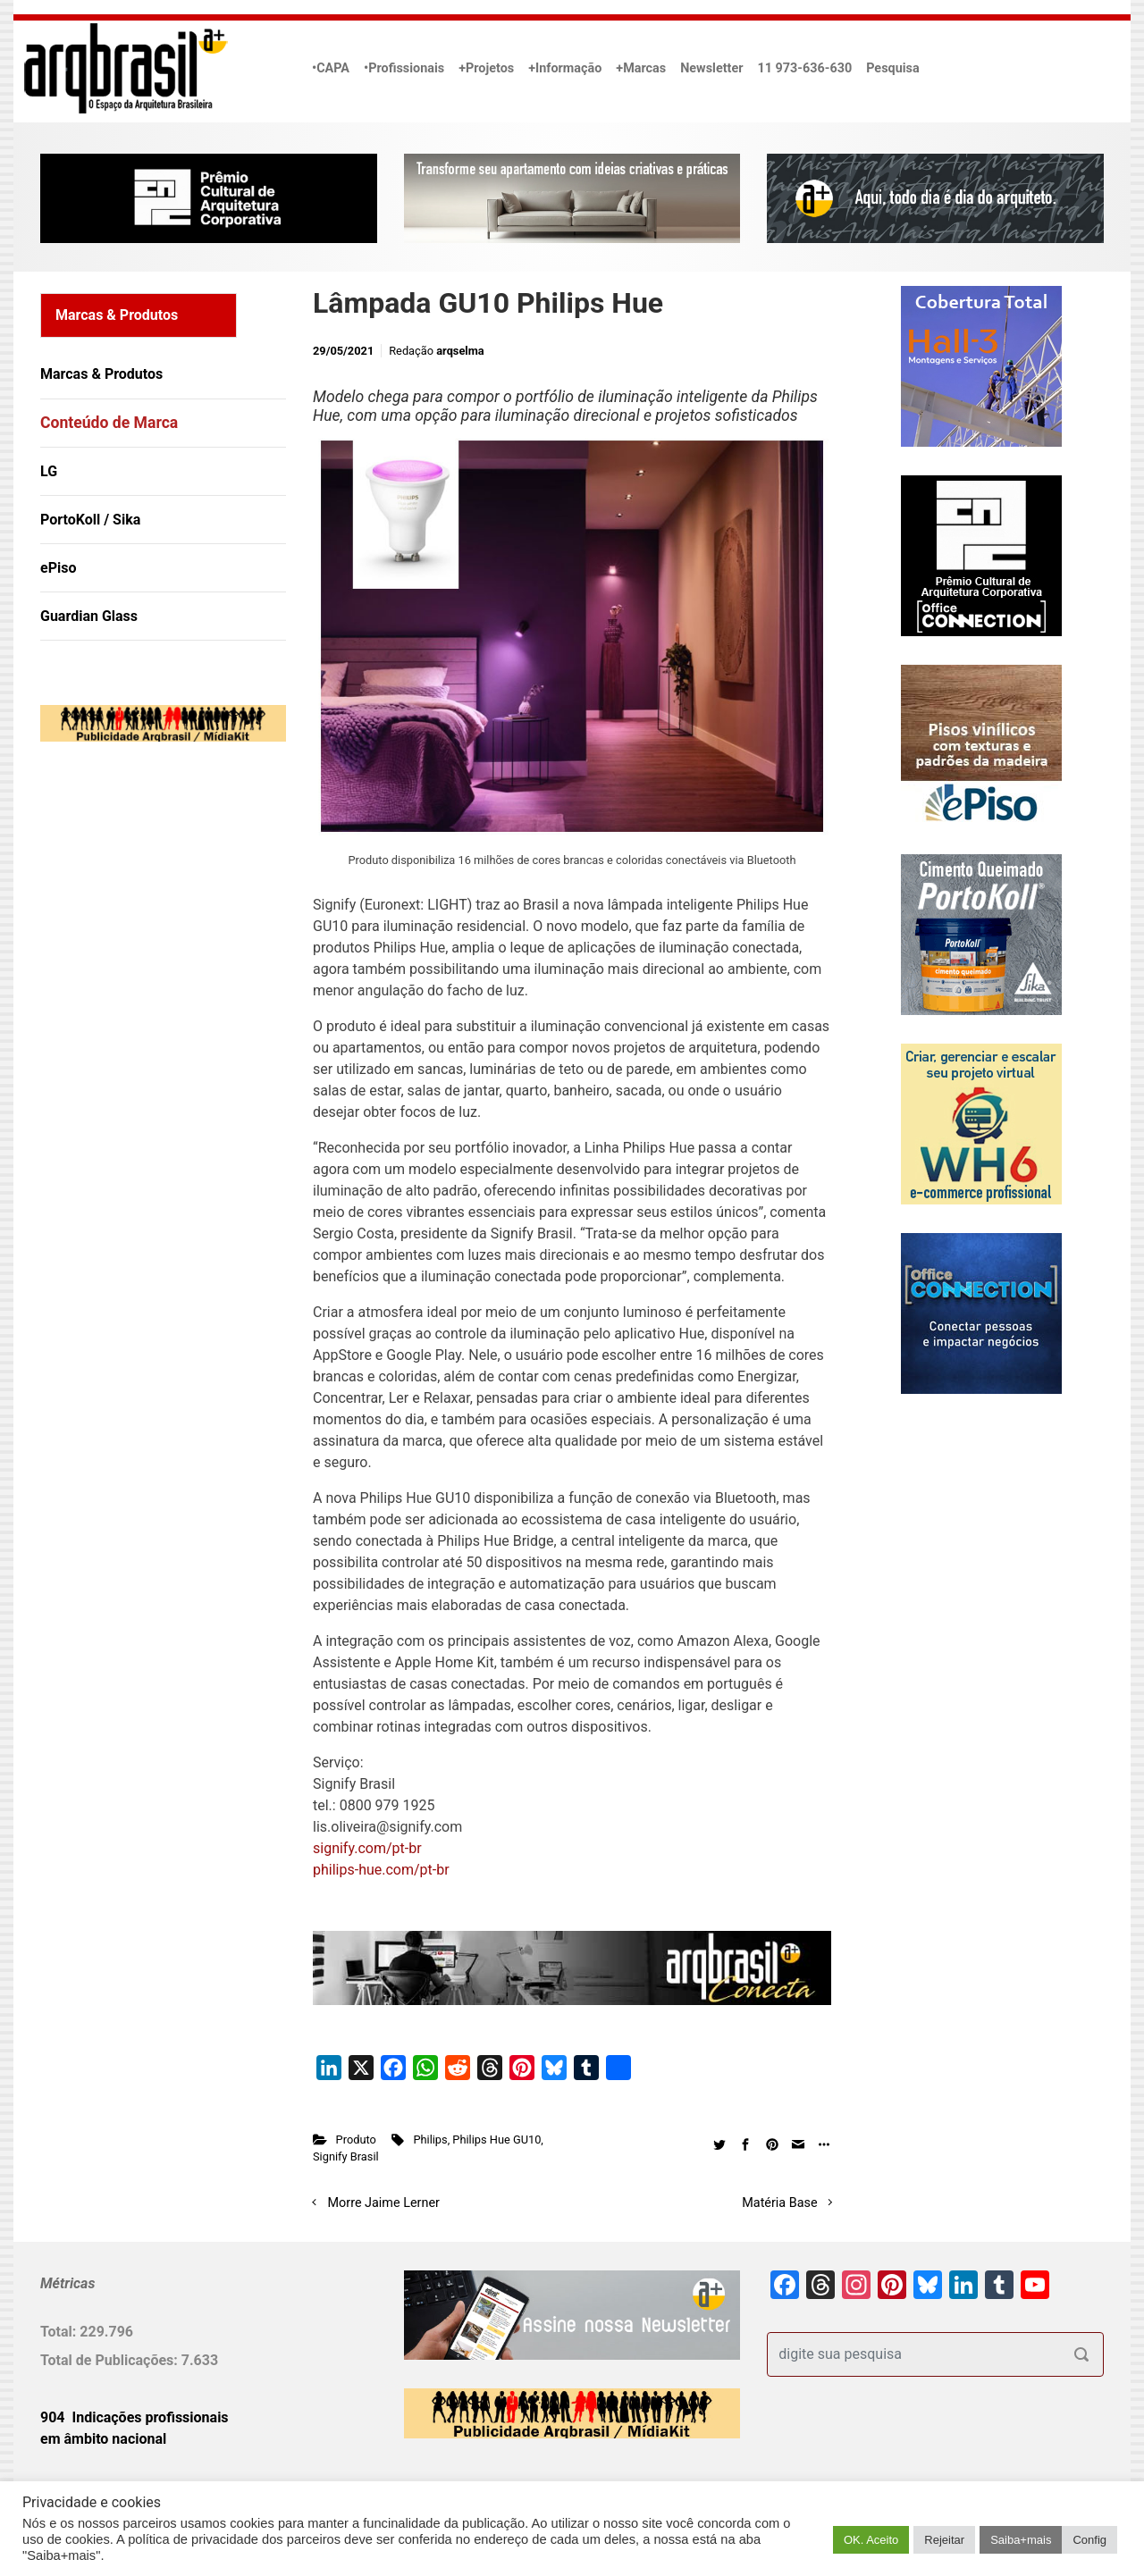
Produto (356, 2139)
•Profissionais (404, 68)
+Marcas (641, 68)
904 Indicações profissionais (134, 2417)
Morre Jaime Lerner (384, 2203)
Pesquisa (892, 68)
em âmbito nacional (103, 2438)
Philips (430, 2139)
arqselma (460, 350)
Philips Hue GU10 (496, 2139)
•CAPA (330, 68)
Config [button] (1089, 2540)
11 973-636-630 (804, 68)
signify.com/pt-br (367, 1848)
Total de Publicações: (110, 2360)
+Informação (564, 68)
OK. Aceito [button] (871, 2540)
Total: (60, 2331)
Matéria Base (779, 2203)
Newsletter (711, 68)
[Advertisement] (152, 938)
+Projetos (486, 68)
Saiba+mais (1020, 2540)
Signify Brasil (346, 2156)
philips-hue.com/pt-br (381, 1869)
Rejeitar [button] (944, 2540)
